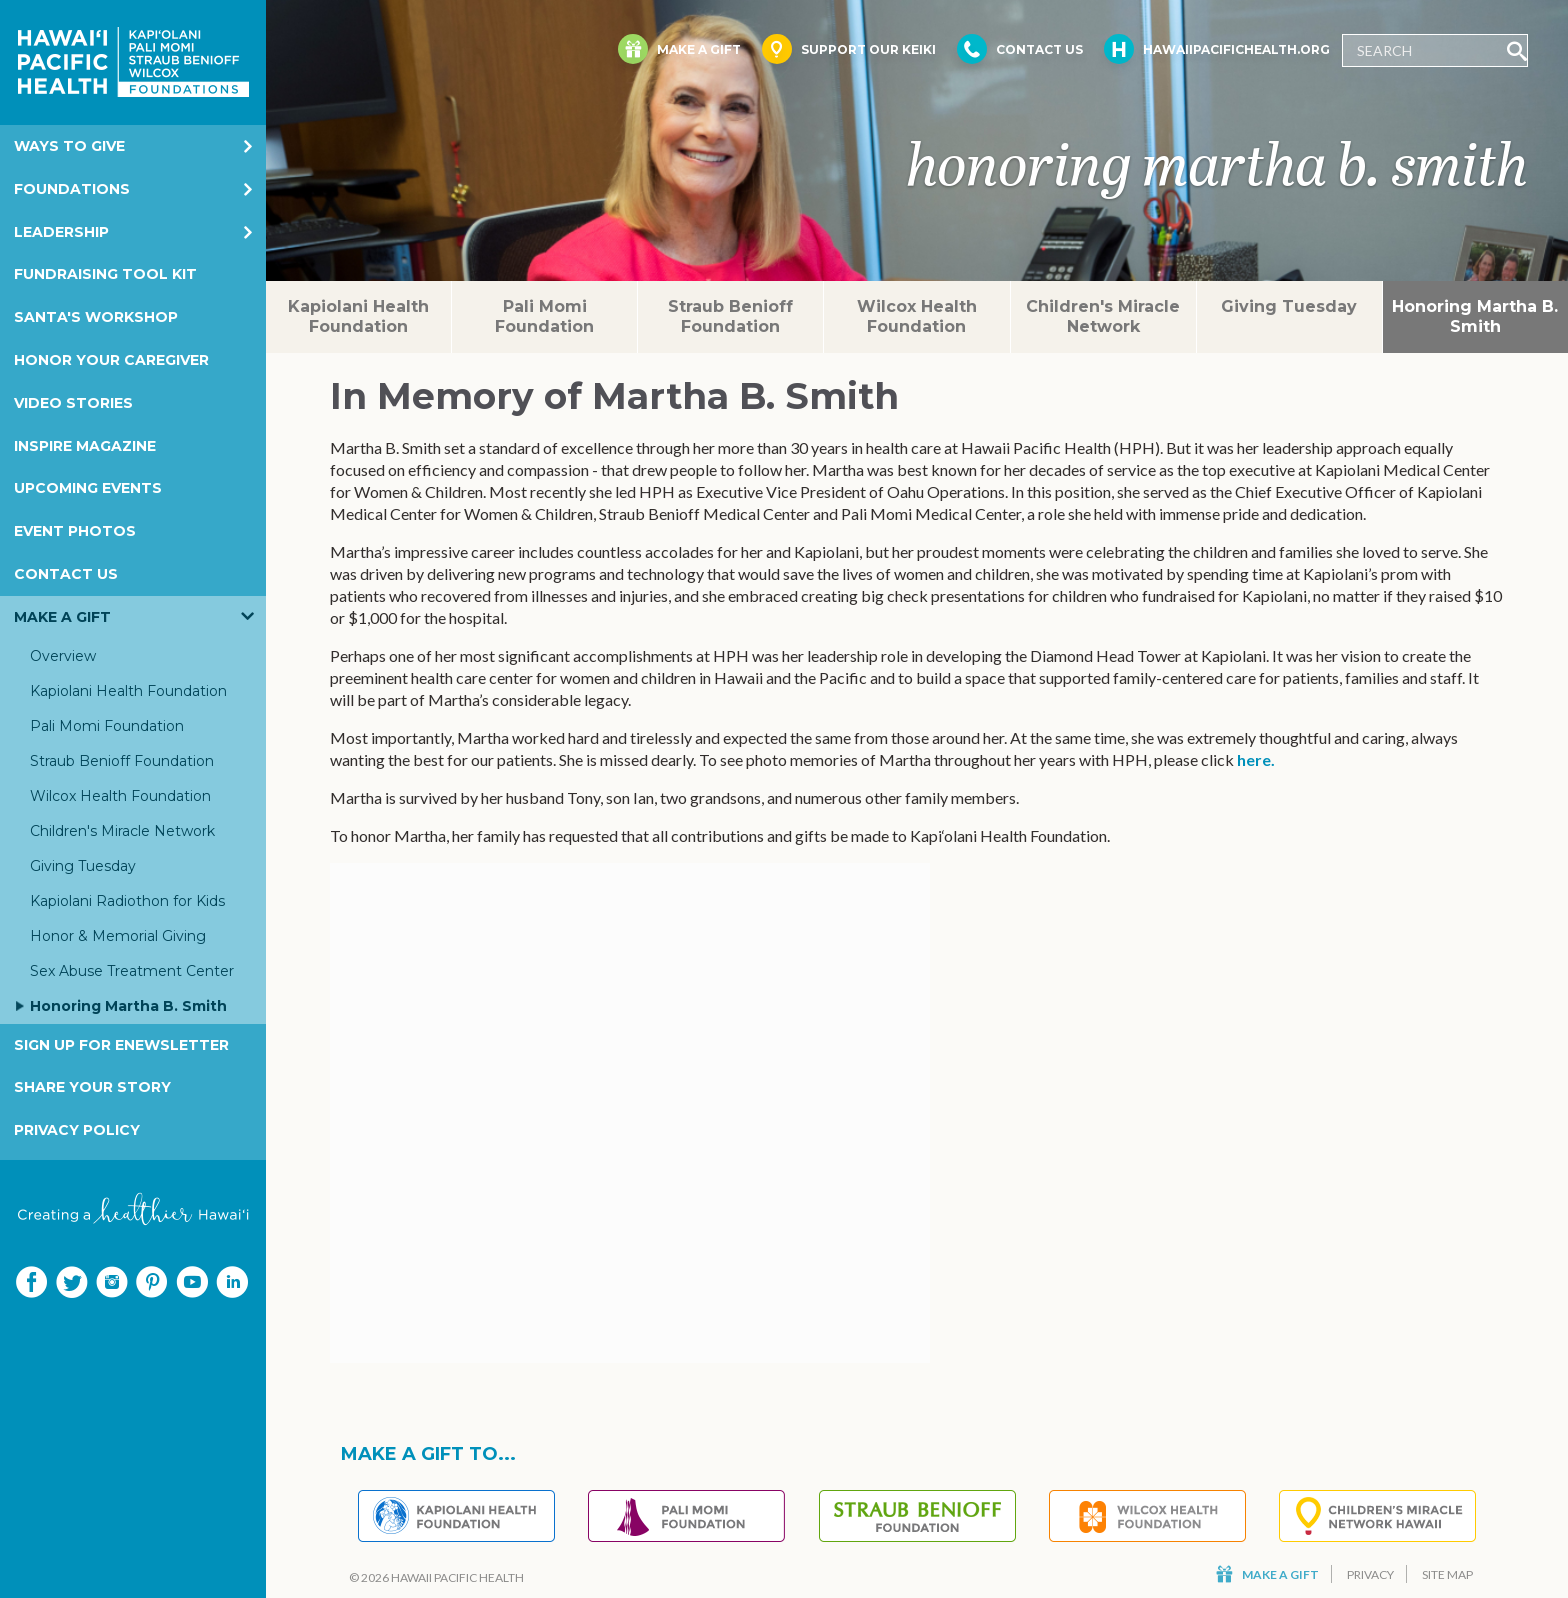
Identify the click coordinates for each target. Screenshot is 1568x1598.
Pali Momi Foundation (107, 726)
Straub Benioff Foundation (122, 761)
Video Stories (73, 403)
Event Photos (75, 531)
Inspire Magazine (85, 446)
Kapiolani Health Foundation (128, 691)
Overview (63, 656)
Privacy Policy (77, 1130)
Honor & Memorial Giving (118, 936)
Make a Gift (62, 617)
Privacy (1370, 1574)
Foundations (72, 189)
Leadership (61, 232)
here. (1256, 759)
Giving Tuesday (83, 866)
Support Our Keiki (849, 49)
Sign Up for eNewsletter (121, 1045)
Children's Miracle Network (122, 831)
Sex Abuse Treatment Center (132, 971)
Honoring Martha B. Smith (128, 1006)
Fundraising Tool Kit (105, 274)
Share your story (92, 1087)
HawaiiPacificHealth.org (1217, 49)
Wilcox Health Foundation (120, 796)
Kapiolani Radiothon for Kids (127, 901)
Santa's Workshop (96, 317)
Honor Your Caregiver (111, 360)
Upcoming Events (88, 488)
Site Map (1447, 1574)
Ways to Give (69, 146)
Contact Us (66, 574)
